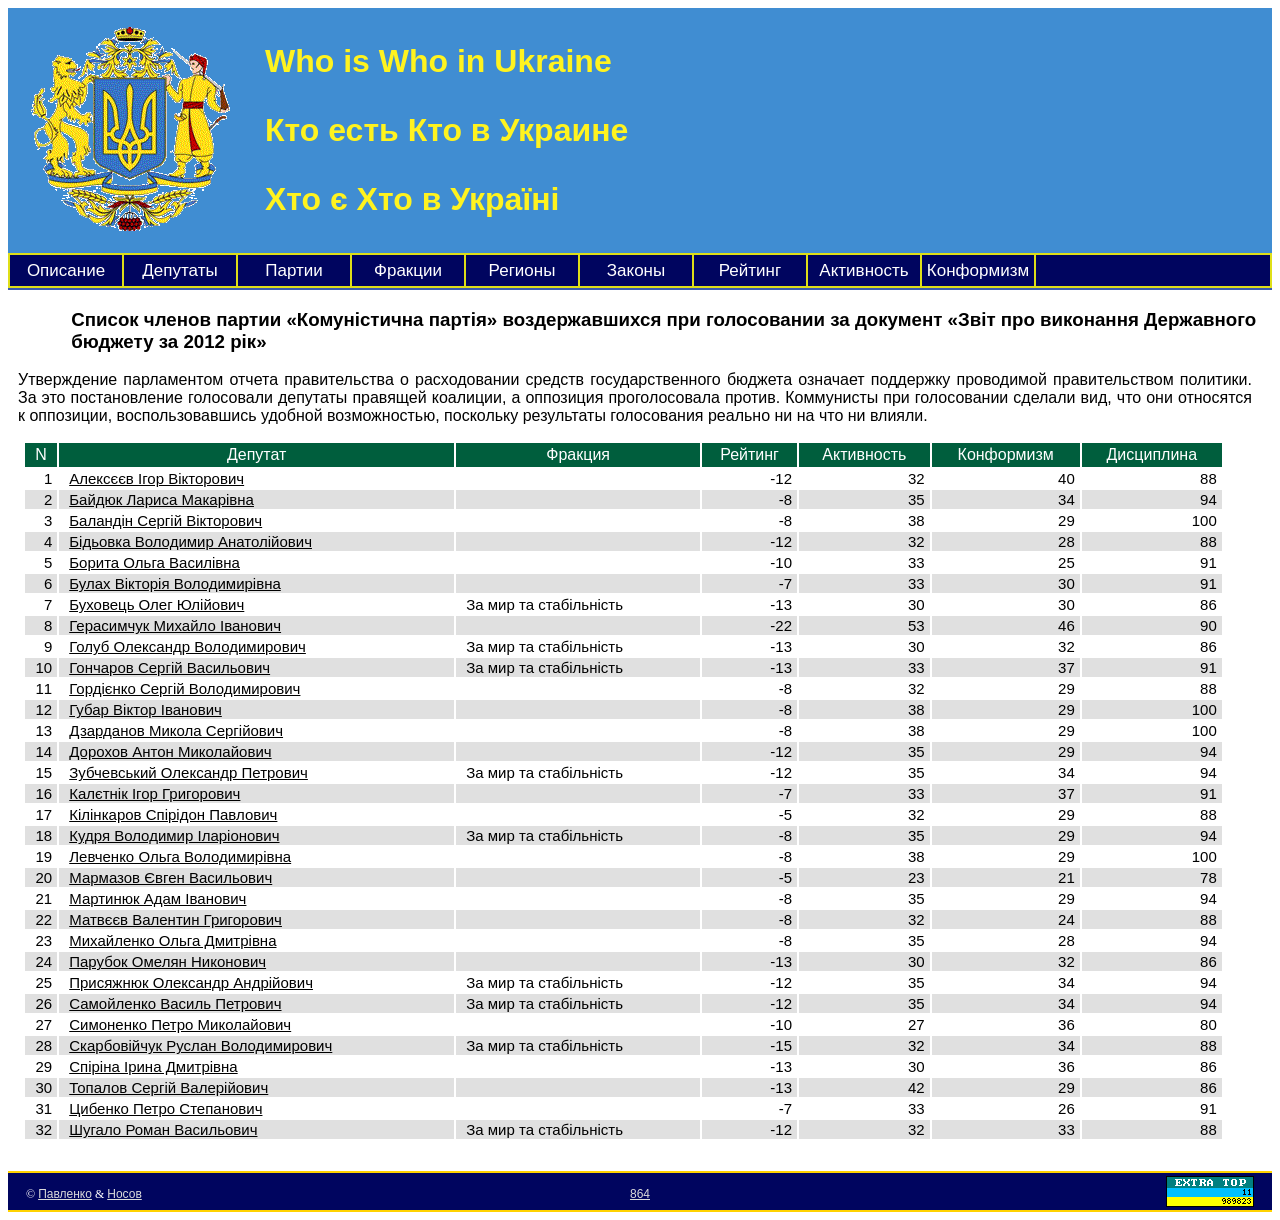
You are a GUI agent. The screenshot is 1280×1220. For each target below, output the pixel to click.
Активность (863, 270)
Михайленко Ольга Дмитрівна (172, 940)
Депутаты (179, 270)
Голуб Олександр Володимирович (187, 646)
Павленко (65, 1194)
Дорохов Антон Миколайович (170, 751)
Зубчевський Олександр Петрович (188, 772)
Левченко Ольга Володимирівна (180, 856)
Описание (66, 270)
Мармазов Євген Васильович (170, 877)
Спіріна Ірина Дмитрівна (153, 1066)
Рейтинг (750, 270)
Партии (294, 270)
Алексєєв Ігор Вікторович (156, 478)
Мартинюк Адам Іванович (157, 898)
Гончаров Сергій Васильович (169, 667)
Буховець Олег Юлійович (156, 604)
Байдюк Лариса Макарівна (161, 499)
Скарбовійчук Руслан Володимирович (200, 1045)
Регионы (522, 270)
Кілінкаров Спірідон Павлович (173, 814)
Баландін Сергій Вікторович (165, 520)
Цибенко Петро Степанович (165, 1108)
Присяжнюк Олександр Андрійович (191, 982)
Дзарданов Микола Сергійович (176, 730)
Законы (636, 270)
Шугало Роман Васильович (163, 1129)
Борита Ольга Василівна (154, 562)
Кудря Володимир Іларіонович (174, 835)
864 (640, 1194)
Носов (124, 1194)
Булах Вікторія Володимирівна (175, 583)
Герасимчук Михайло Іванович (175, 625)
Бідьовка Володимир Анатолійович (190, 541)
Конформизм (978, 270)
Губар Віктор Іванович (145, 709)
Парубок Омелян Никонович (167, 961)
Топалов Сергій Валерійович (168, 1087)
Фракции (408, 270)
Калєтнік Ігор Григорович (154, 793)
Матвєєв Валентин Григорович (175, 919)
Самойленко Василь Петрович (175, 1003)
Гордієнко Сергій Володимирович (184, 688)
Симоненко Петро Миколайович (180, 1024)
